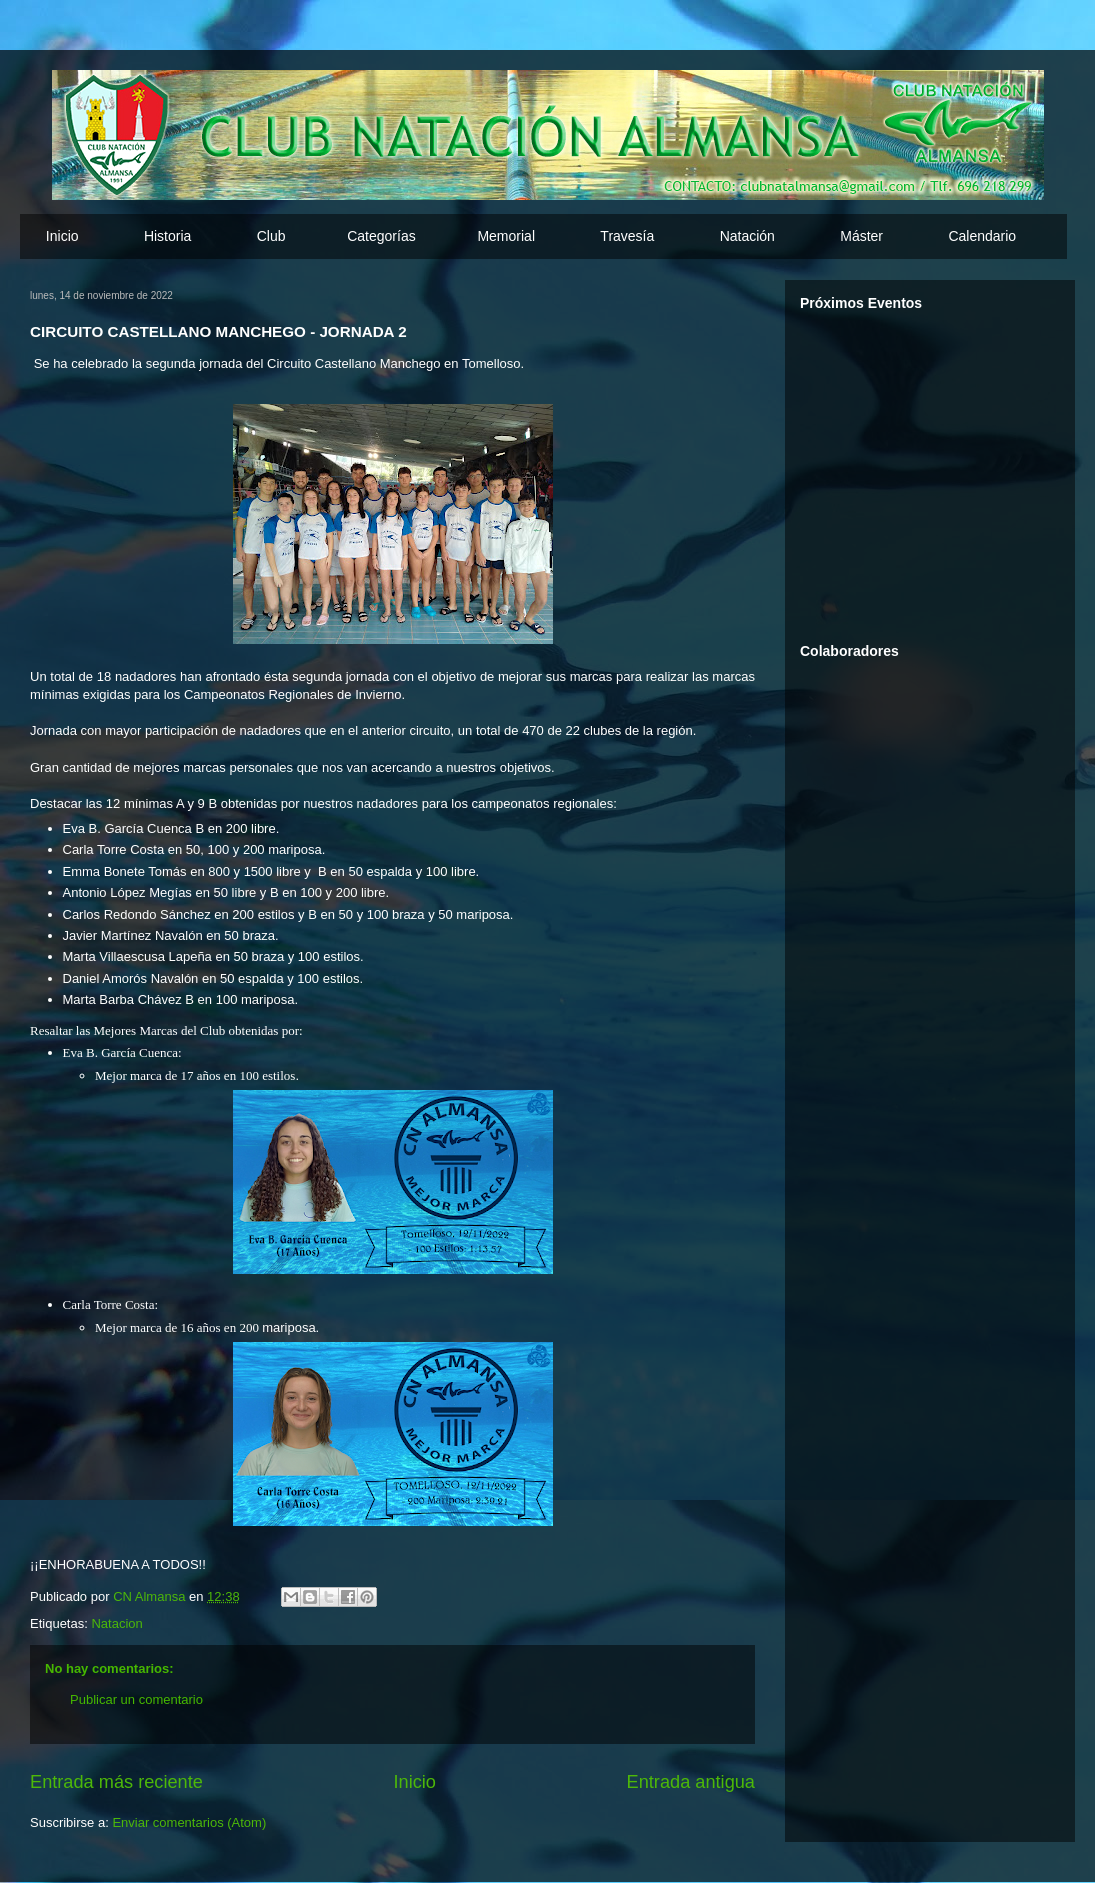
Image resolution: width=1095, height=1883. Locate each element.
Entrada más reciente (116, 1782)
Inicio (62, 236)
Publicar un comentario (136, 1699)
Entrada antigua (691, 1782)
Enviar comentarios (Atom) (189, 1822)
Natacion (116, 1623)
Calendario (982, 236)
